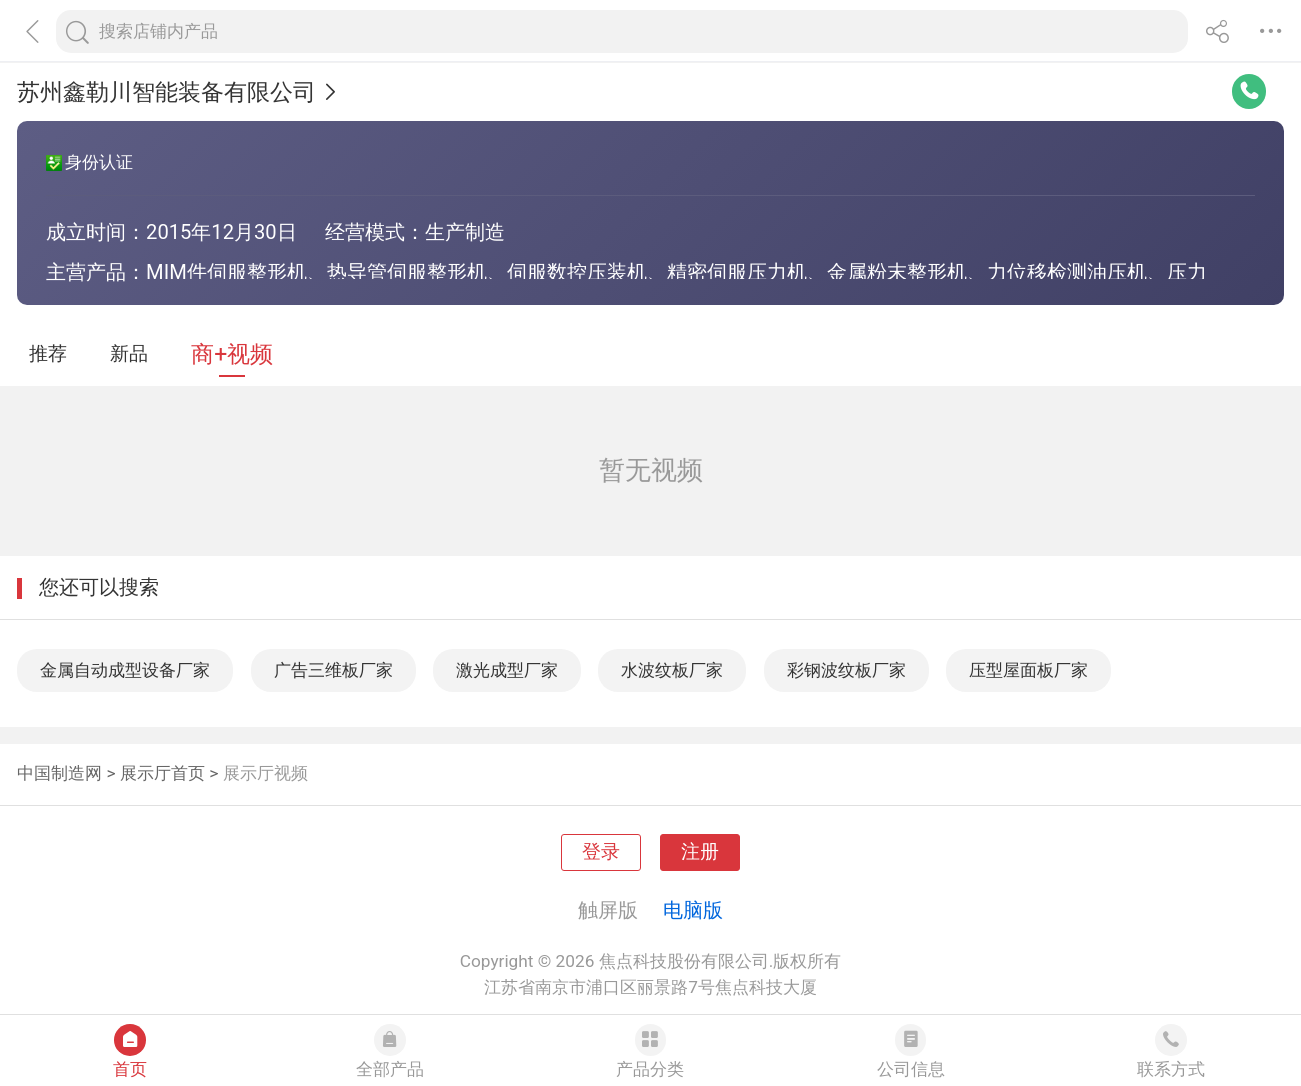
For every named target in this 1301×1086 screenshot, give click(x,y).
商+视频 (232, 354)
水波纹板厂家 (672, 670)
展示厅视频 (265, 773)
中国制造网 (59, 773)
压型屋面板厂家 (1028, 670)
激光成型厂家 (507, 670)
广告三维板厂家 (333, 670)
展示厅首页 (162, 773)
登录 (601, 852)
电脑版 (693, 910)
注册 (700, 852)
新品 (129, 354)
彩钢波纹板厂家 (846, 670)
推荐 (48, 354)
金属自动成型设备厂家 (125, 670)
